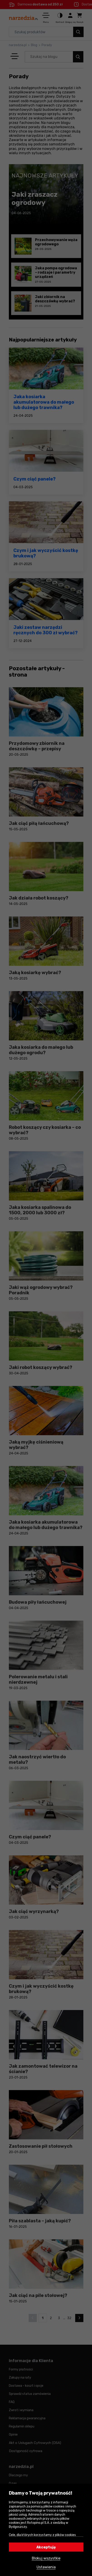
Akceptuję (46, 2547)
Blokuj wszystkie (46, 2558)
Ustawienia (46, 2567)
